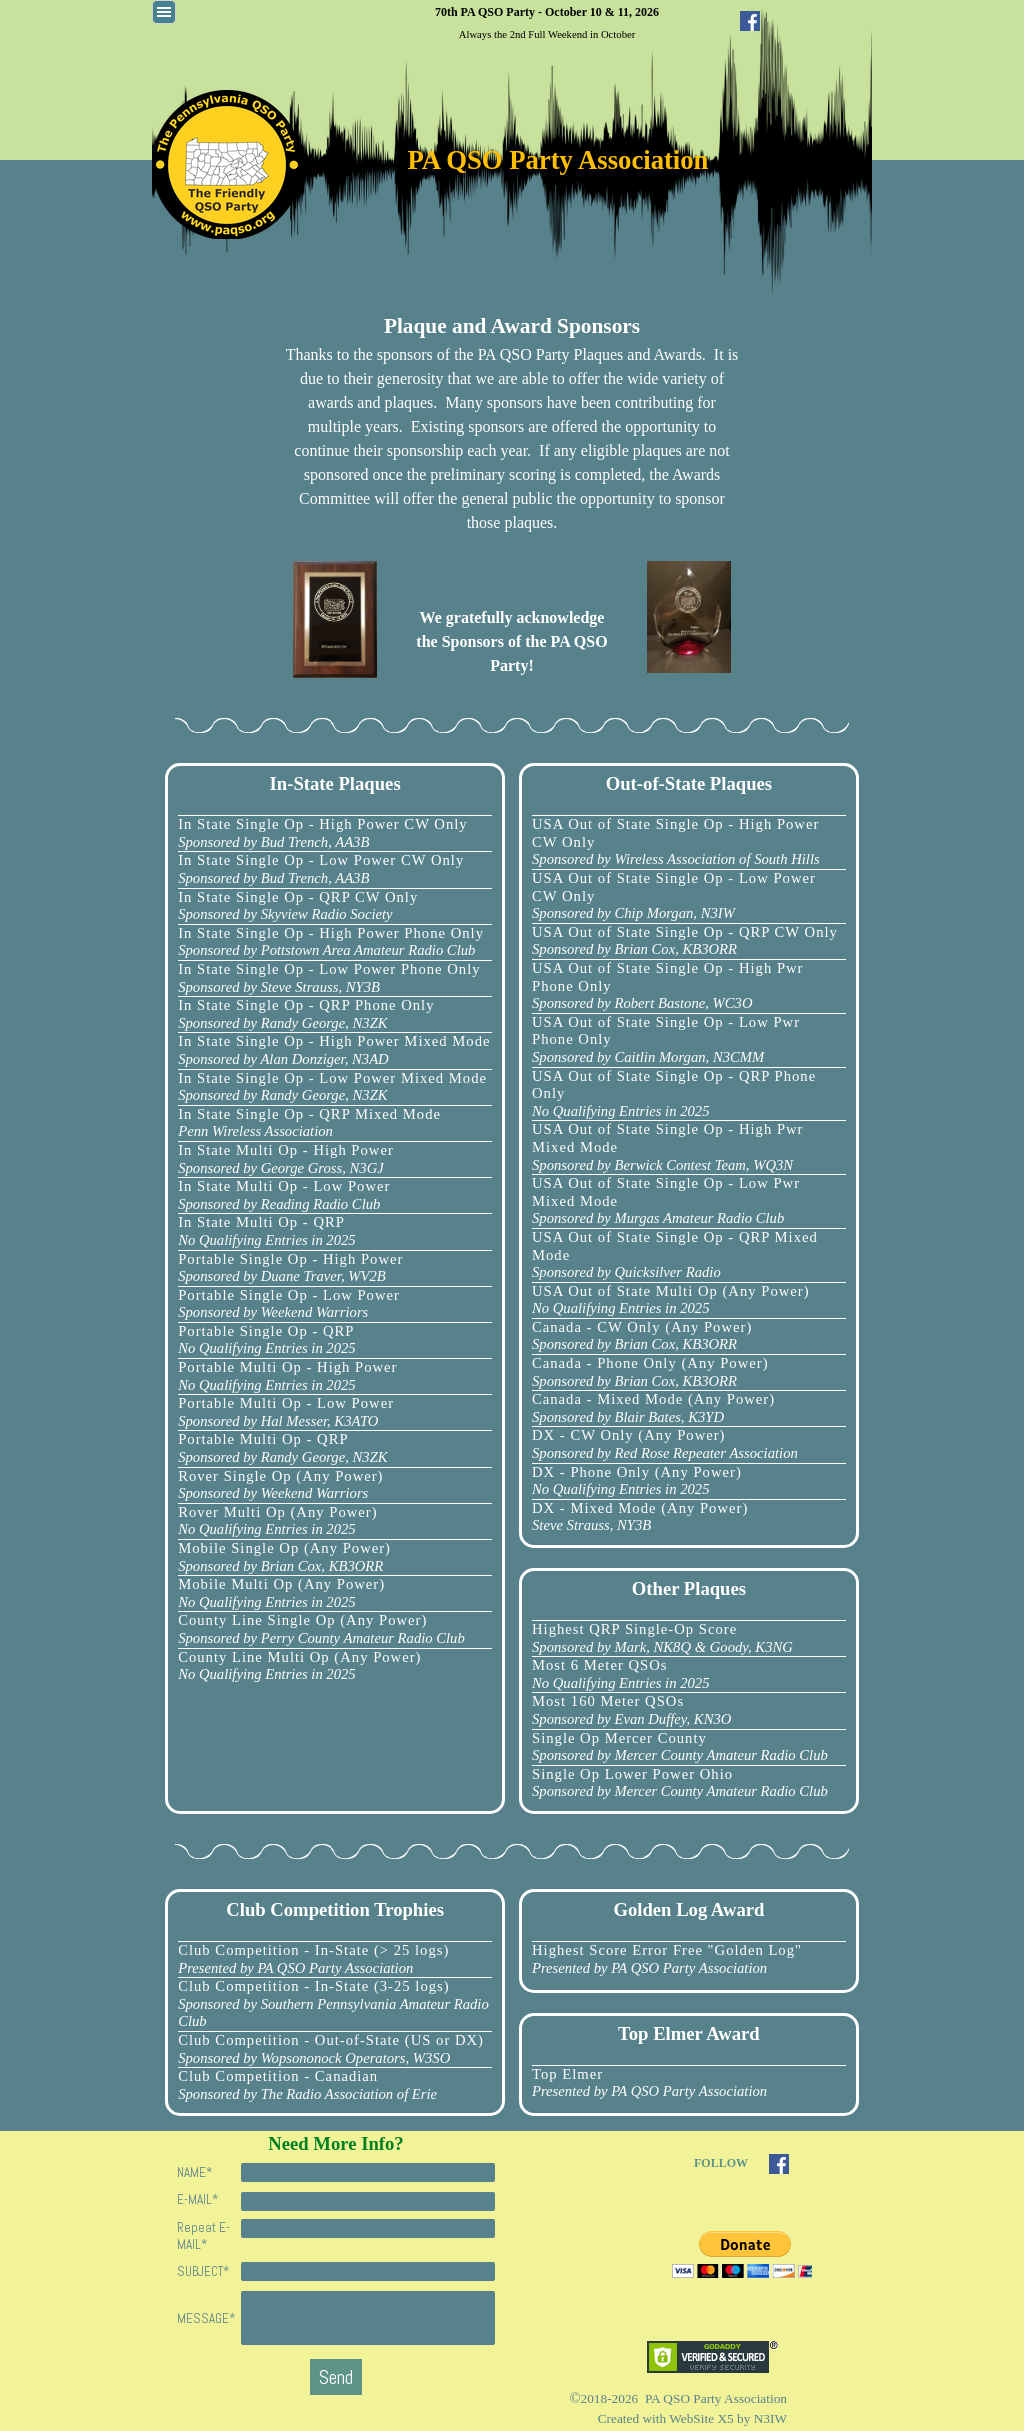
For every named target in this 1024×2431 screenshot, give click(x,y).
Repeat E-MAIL (203, 2236)
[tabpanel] (547, 22)
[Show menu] (164, 12)
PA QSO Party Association (558, 160)
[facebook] (750, 21)
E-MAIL (197, 2199)
